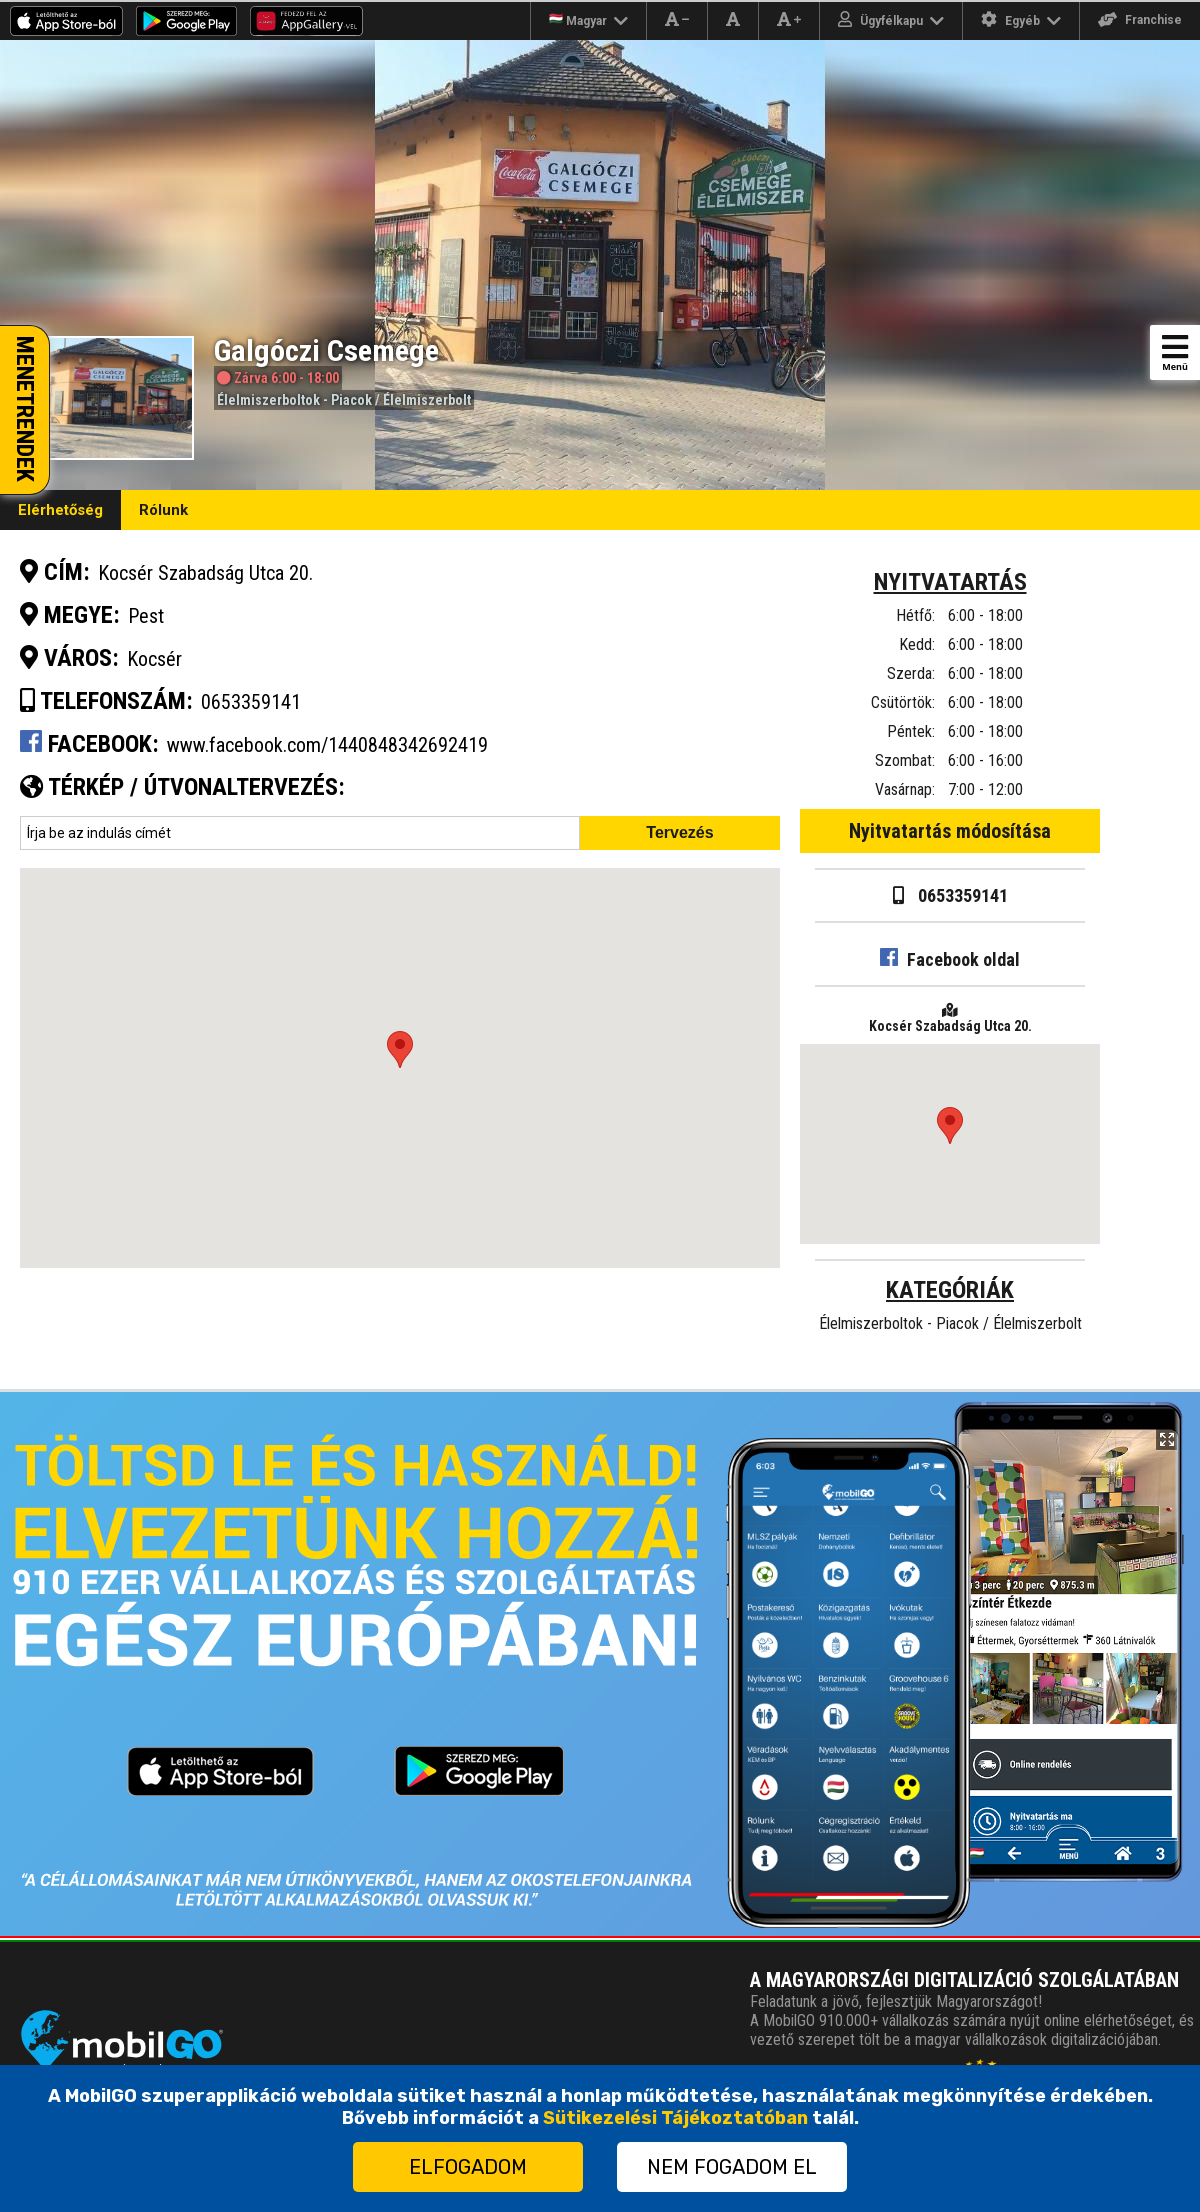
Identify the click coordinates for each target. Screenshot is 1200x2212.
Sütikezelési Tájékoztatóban (675, 2118)
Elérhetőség (60, 510)
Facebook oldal (950, 959)
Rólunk (163, 510)
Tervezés (679, 832)
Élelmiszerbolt (427, 400)
